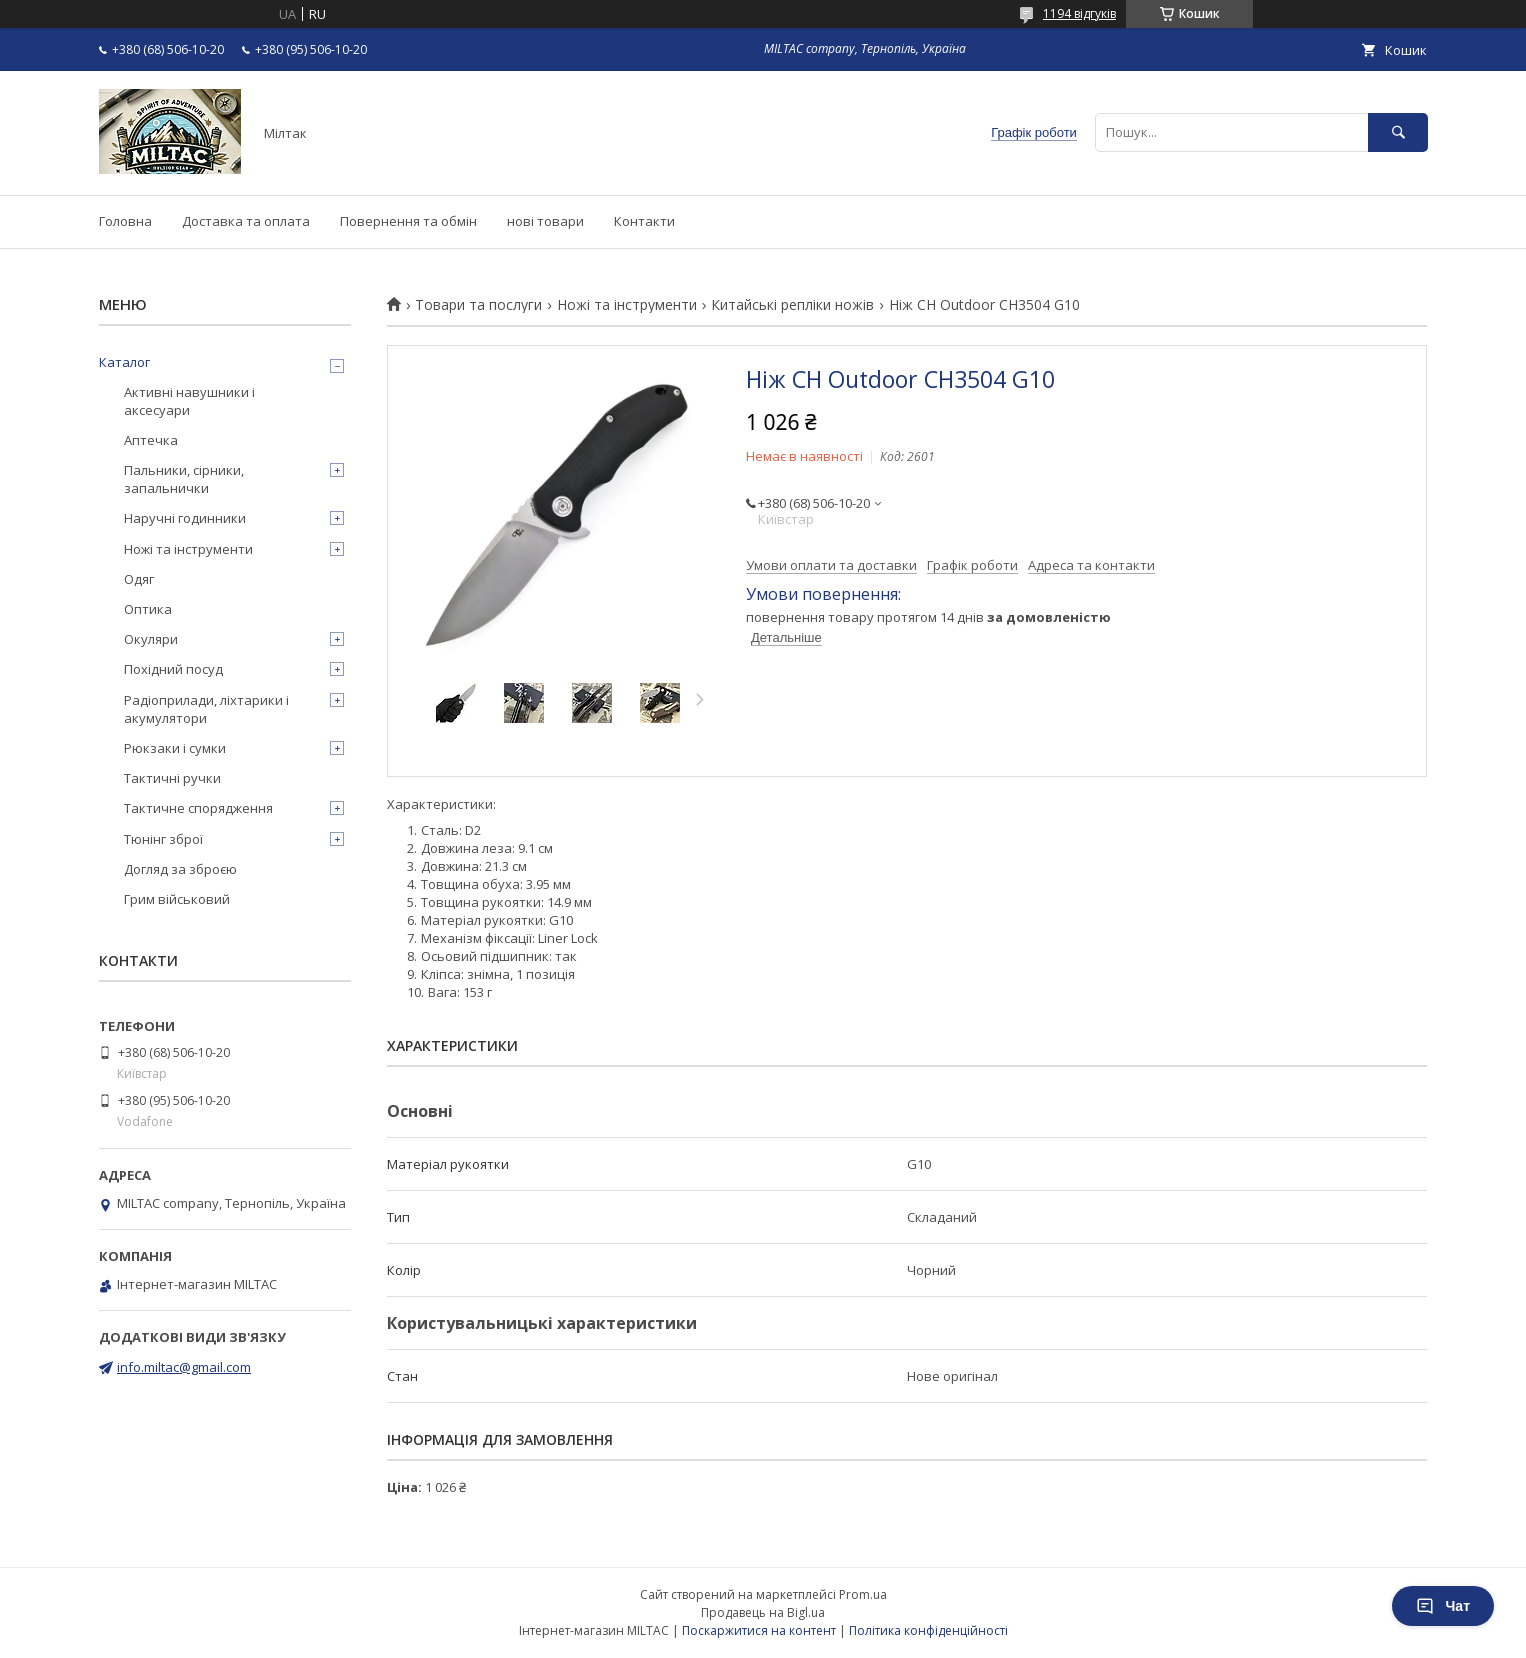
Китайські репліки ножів (792, 305)
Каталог (124, 362)
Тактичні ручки (172, 778)
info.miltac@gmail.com (184, 1367)
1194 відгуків (1079, 13)
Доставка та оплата (246, 221)
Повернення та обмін (408, 221)
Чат (1443, 1606)
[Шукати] (1398, 132)
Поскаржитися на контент (759, 1630)
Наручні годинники (185, 518)
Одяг (139, 579)
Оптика (148, 609)
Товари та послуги (478, 305)
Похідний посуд (173, 669)
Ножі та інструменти (627, 305)
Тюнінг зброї (163, 839)
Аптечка (151, 440)
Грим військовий (177, 899)
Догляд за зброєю (180, 869)
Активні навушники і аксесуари (189, 401)
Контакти (644, 221)
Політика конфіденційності (928, 1630)
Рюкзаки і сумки (175, 748)
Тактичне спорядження (198, 808)
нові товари (545, 221)
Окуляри (151, 639)
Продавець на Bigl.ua (763, 1612)
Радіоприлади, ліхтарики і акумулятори (206, 709)
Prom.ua (863, 1594)
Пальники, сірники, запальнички (184, 479)
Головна (125, 221)
